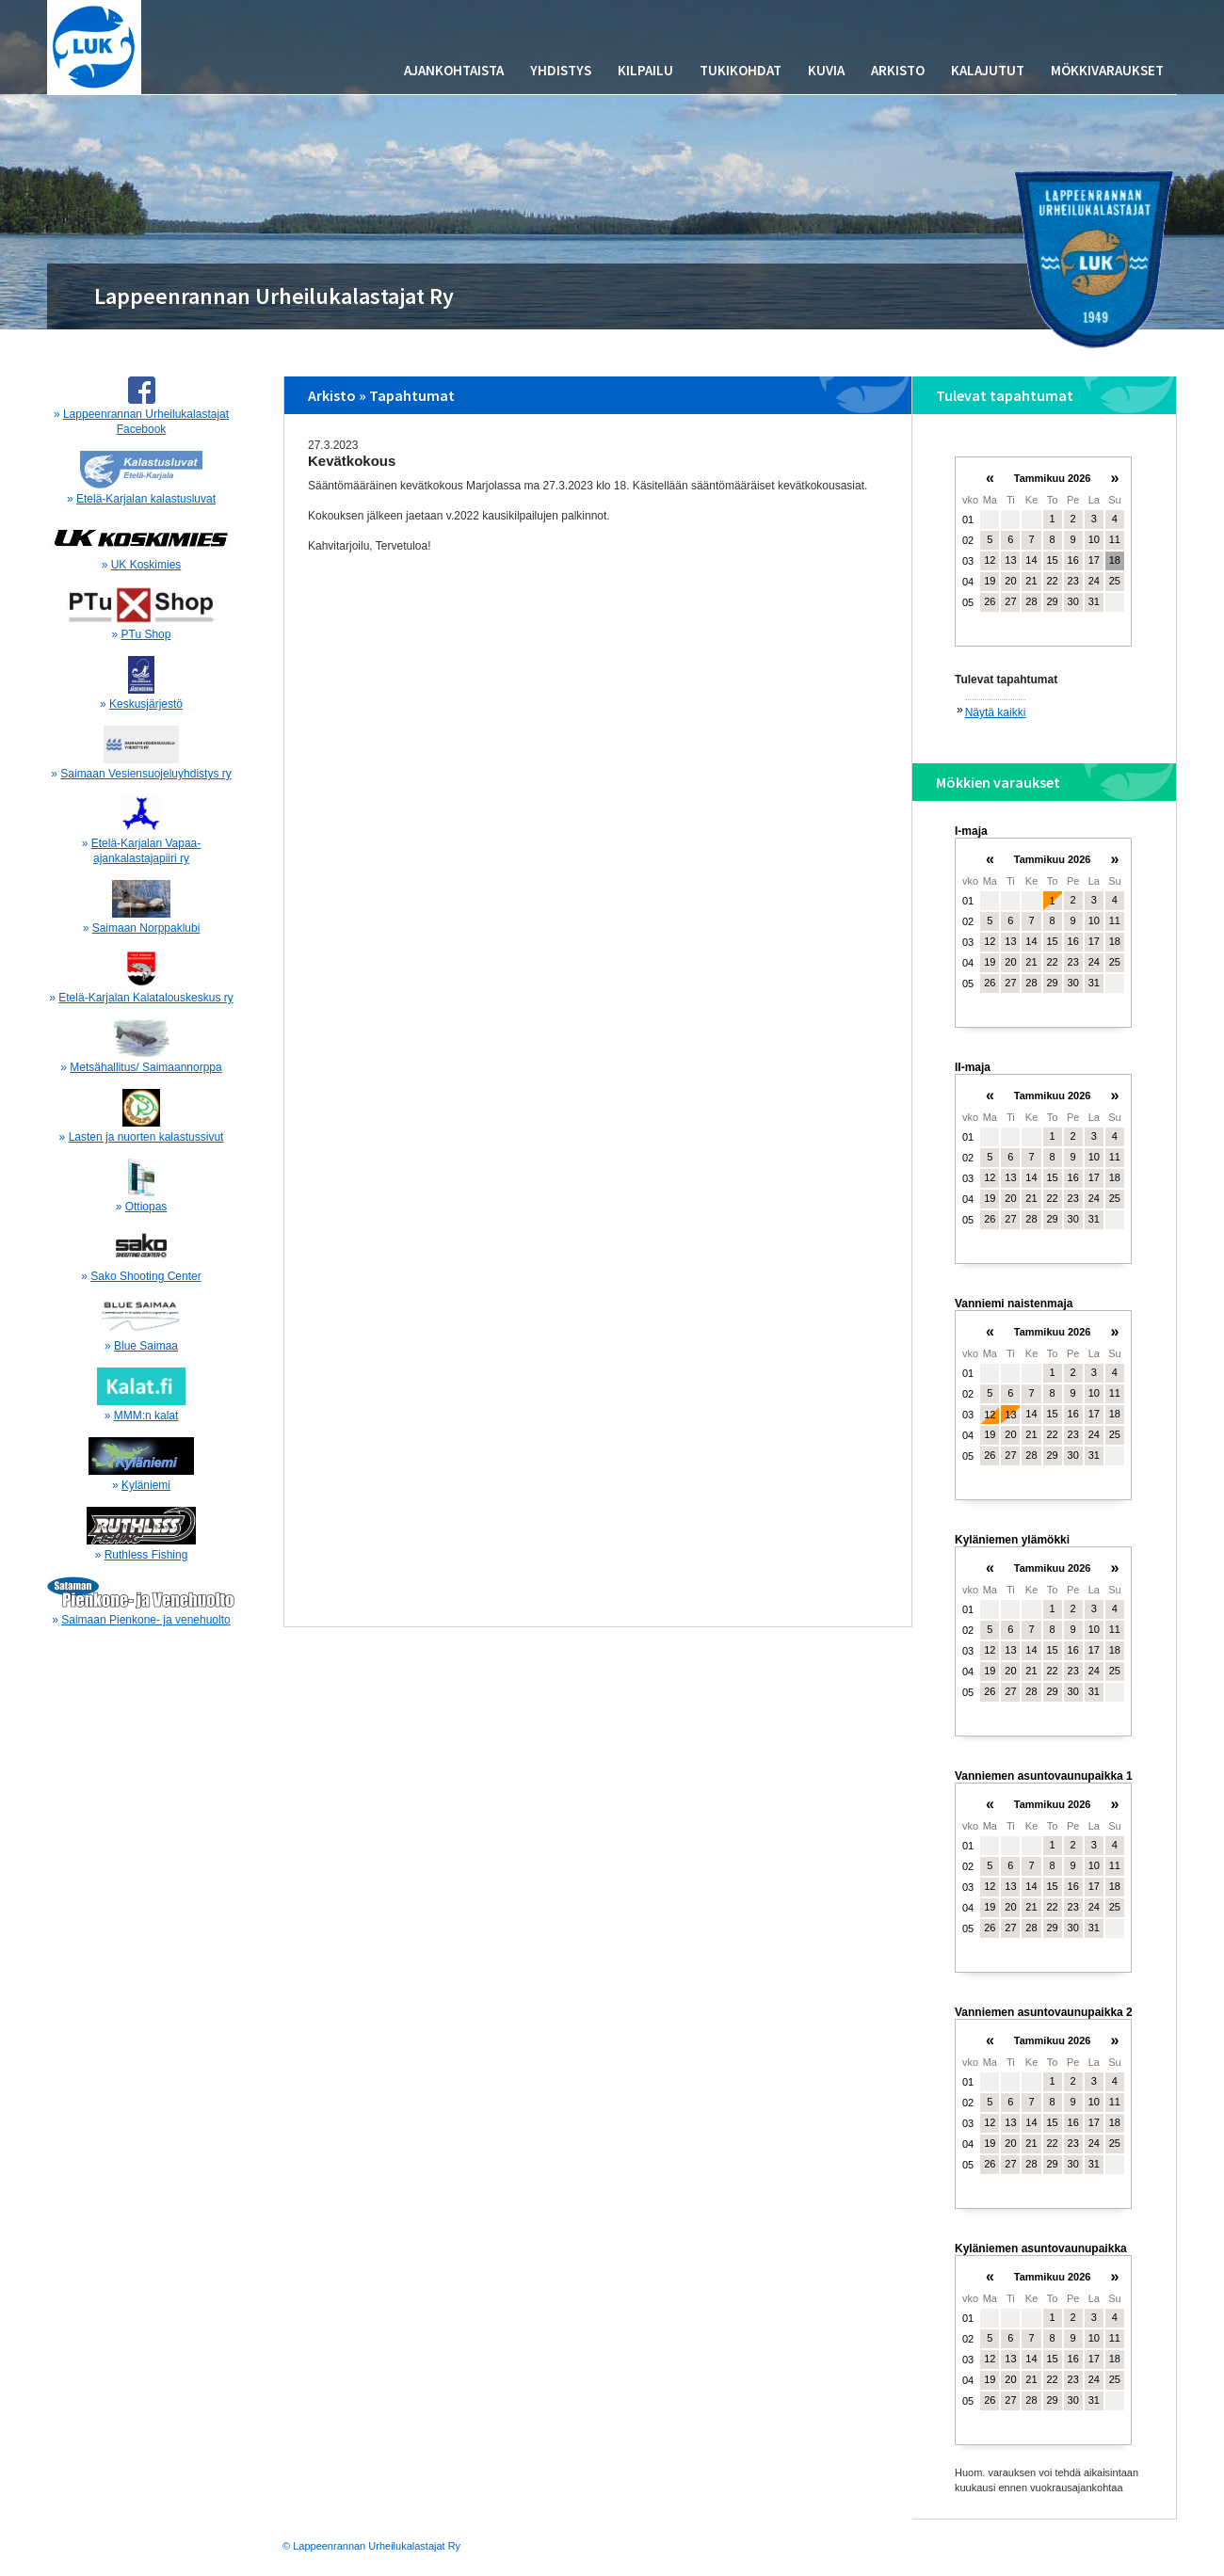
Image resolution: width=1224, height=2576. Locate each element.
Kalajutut (987, 70)
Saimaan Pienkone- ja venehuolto (145, 1619)
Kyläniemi (145, 1485)
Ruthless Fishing (146, 1554)
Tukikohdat (740, 70)
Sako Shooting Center (145, 1276)
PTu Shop (146, 634)
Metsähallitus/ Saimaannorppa (145, 1067)
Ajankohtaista (454, 70)
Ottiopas (146, 1206)
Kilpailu (645, 70)
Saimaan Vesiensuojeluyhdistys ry (145, 773)
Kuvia (826, 70)
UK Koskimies (146, 564)
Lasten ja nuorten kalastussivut (146, 1137)
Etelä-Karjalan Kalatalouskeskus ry (145, 997)
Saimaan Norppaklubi (146, 928)
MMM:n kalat (146, 1415)
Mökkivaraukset (1107, 70)
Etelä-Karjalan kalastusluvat (146, 498)
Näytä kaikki (995, 712)
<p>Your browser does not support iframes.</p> (1043, 560)
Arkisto (898, 70)
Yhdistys (560, 70)
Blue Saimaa (146, 1345)
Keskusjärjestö (146, 704)
